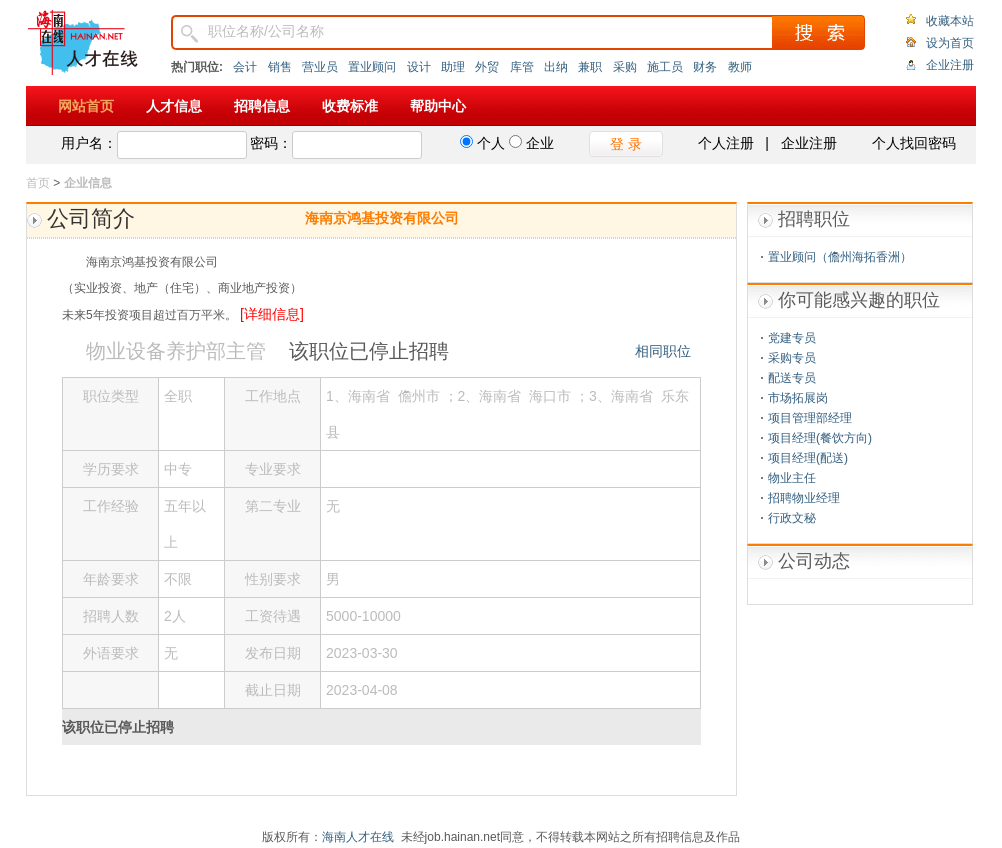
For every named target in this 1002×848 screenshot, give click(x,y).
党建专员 (792, 338)
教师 (740, 67)
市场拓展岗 (798, 398)
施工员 (665, 67)
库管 (522, 67)
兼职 (590, 67)
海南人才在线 (358, 837)
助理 (453, 67)
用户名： (89, 143)
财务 (705, 67)
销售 (280, 67)
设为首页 (950, 43)
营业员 (320, 67)
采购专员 (792, 358)
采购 (625, 67)
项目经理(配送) (808, 458)
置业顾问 (372, 67)
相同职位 (663, 351)
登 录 (626, 144)
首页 (38, 183)
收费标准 (350, 106)
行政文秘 (792, 518)
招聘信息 (262, 106)
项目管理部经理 (810, 418)
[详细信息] (272, 314)
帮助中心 (438, 106)
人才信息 (174, 106)
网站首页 (86, 106)
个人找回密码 (914, 143)
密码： (271, 143)
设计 (419, 67)
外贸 (487, 67)
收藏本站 (950, 21)
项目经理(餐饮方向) (820, 438)
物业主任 (792, 478)
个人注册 (726, 143)
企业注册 (950, 65)
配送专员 (792, 378)
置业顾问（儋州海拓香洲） (840, 257)
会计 (245, 67)
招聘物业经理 (804, 498)
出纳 (556, 67)
